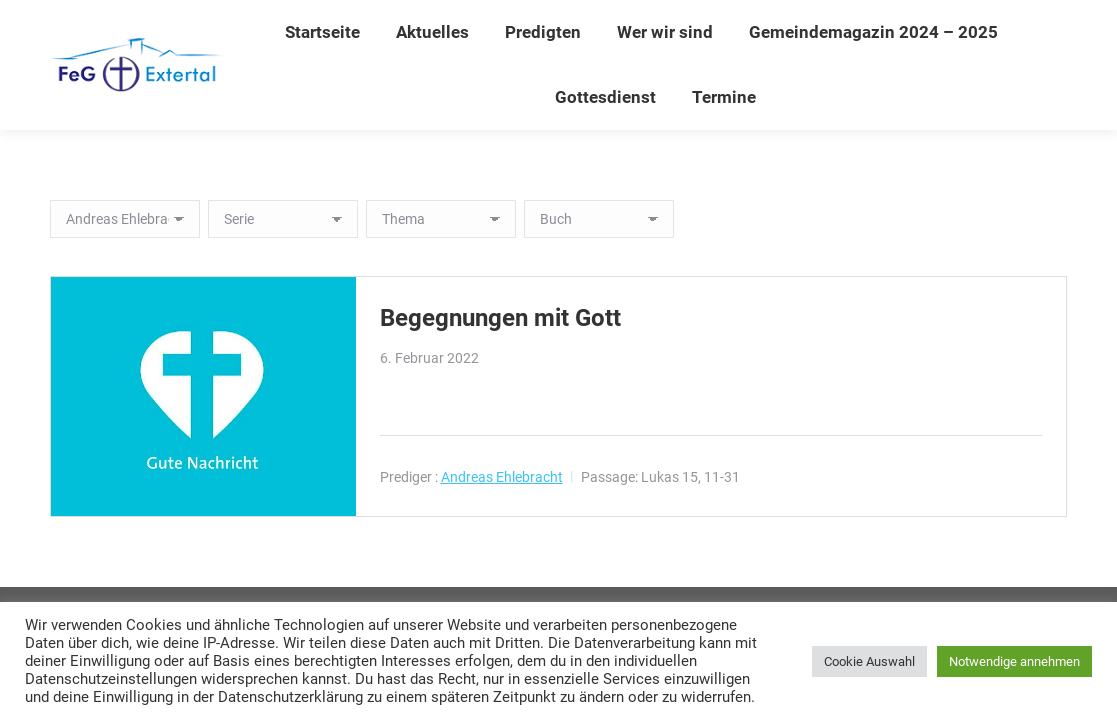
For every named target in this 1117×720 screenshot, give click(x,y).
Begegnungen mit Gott (500, 318)
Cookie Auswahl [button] (869, 661)
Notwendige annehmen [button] (1014, 661)
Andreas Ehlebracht (502, 477)
